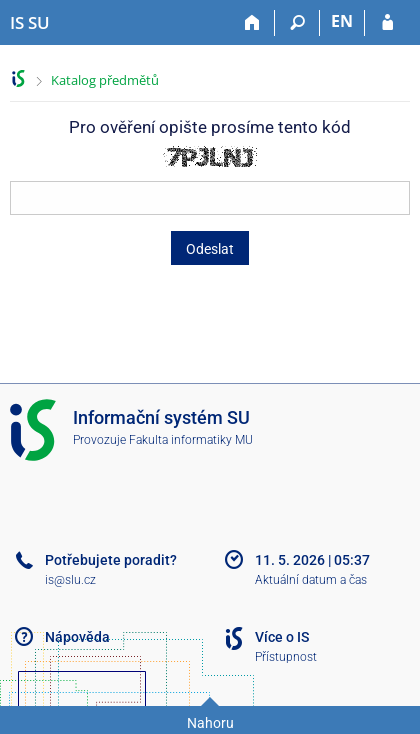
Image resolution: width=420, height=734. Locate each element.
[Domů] (252, 23)
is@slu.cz (70, 580)
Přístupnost (286, 657)
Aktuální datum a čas (311, 580)
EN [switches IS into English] (342, 21)
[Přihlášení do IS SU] (387, 23)
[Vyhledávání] (297, 23)
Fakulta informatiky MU (191, 440)
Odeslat (210, 249)
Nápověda (77, 637)
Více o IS (282, 637)
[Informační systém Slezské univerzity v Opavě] (30, 23)
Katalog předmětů (105, 80)
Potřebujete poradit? (111, 560)
